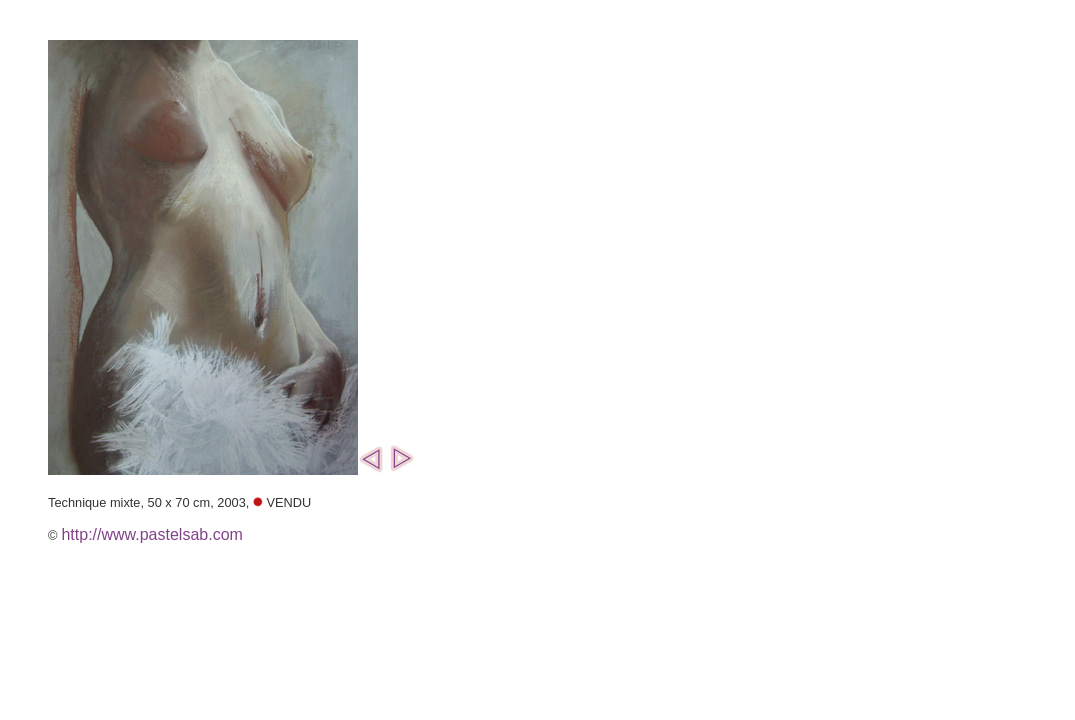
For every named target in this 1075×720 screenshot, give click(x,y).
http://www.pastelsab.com (151, 534)
